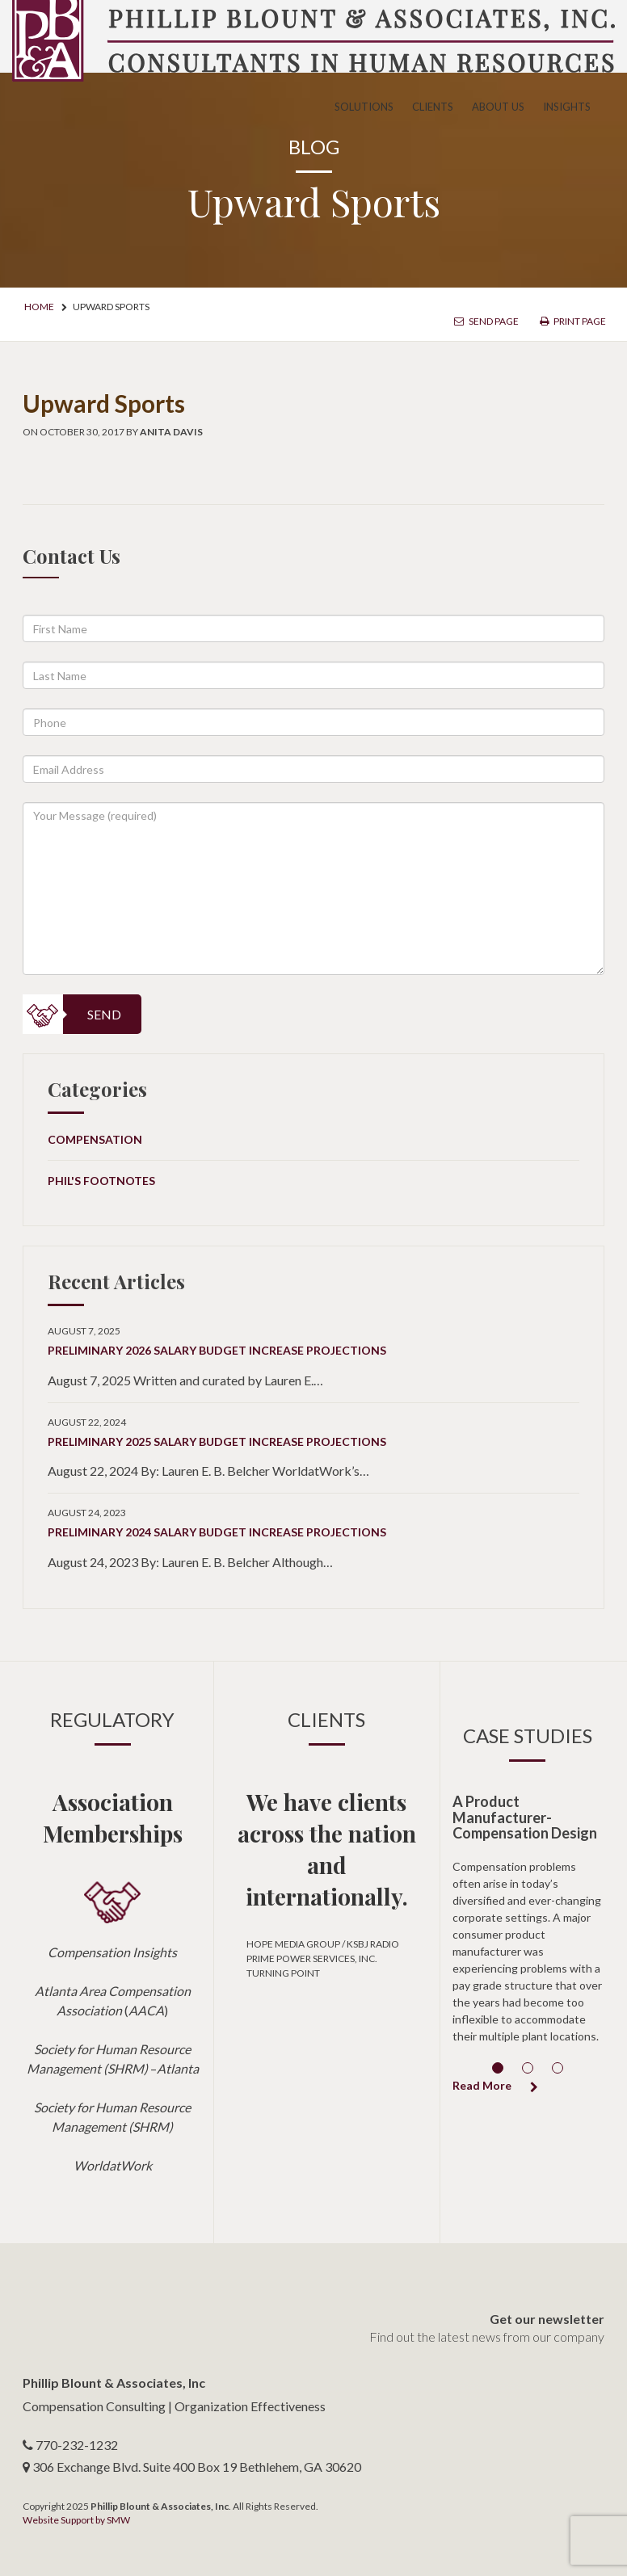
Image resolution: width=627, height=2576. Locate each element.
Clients (432, 106)
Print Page (573, 321)
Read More (495, 2085)
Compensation (95, 1139)
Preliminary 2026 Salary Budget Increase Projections (217, 1350)
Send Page (486, 321)
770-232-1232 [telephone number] (77, 2444)
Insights (567, 106)
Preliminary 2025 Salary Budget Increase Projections (217, 1441)
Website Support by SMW (76, 2520)
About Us (498, 106)
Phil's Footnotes (101, 1180)
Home (39, 306)
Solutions (364, 106)
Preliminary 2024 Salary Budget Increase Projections (217, 1532)
